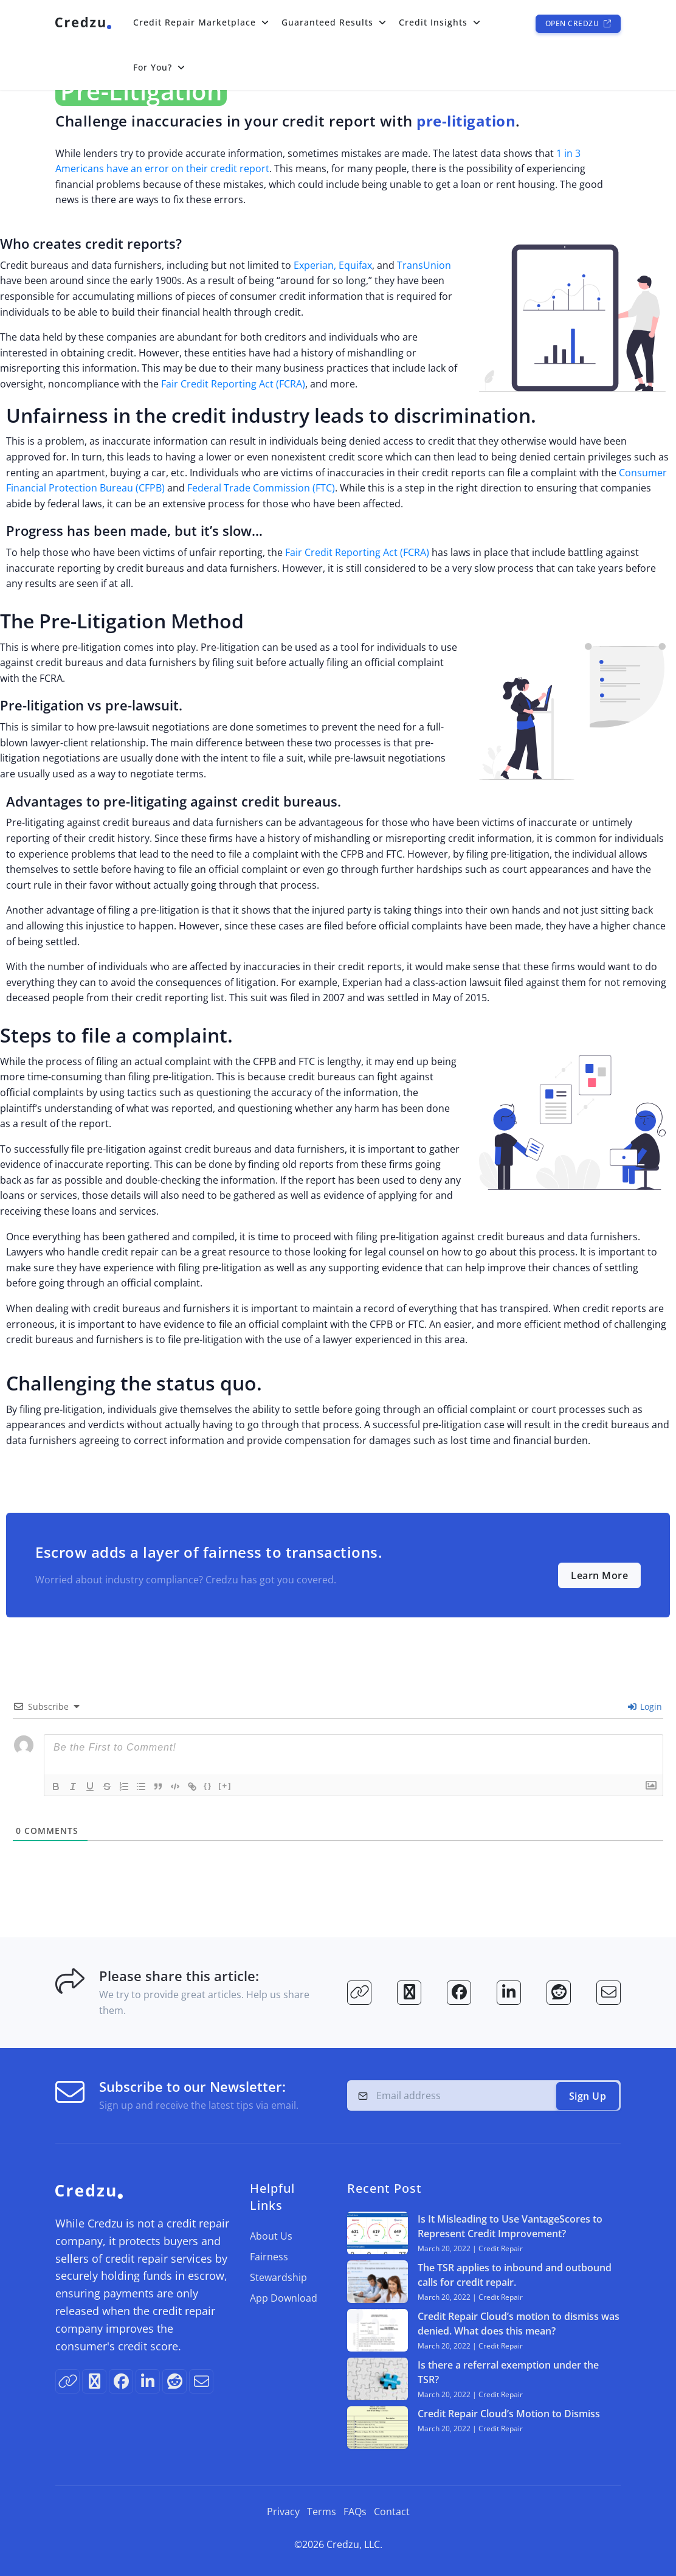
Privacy (283, 2511)
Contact (392, 2511)
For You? (152, 67)
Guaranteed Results (327, 22)
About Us (271, 2236)
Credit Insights (433, 22)
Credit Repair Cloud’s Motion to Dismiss (509, 2413)
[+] (225, 1785)
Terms (321, 2511)
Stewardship (278, 2277)
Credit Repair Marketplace (194, 22)
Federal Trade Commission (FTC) (261, 488)
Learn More (599, 1575)
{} (208, 1785)
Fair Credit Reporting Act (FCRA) (233, 384)
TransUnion (424, 265)
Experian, (315, 265)
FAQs (355, 2511)
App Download (283, 2298)
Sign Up (588, 2096)
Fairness (269, 2256)
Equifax (355, 265)
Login (645, 1706)
